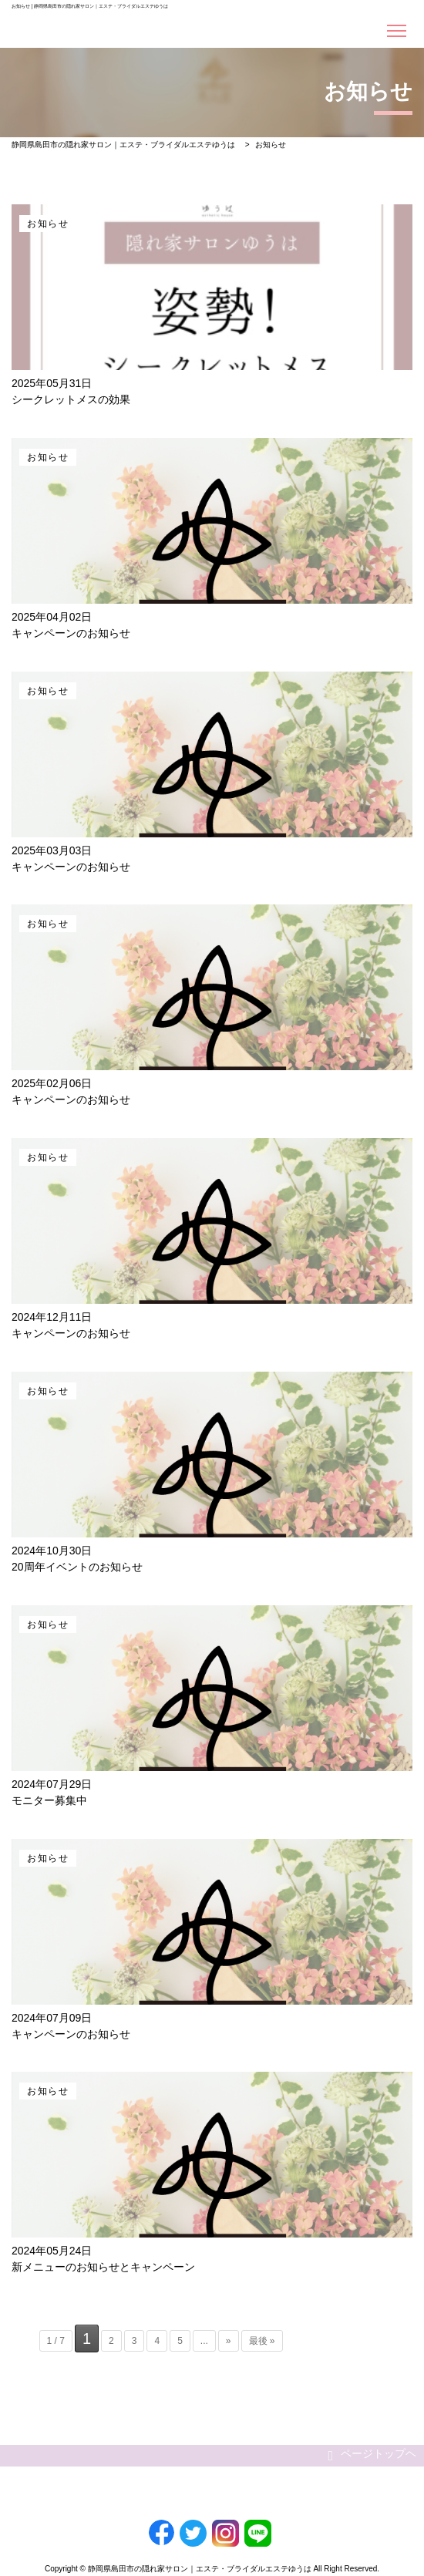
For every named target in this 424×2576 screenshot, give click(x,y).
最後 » (262, 2340)
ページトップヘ (372, 2455)
